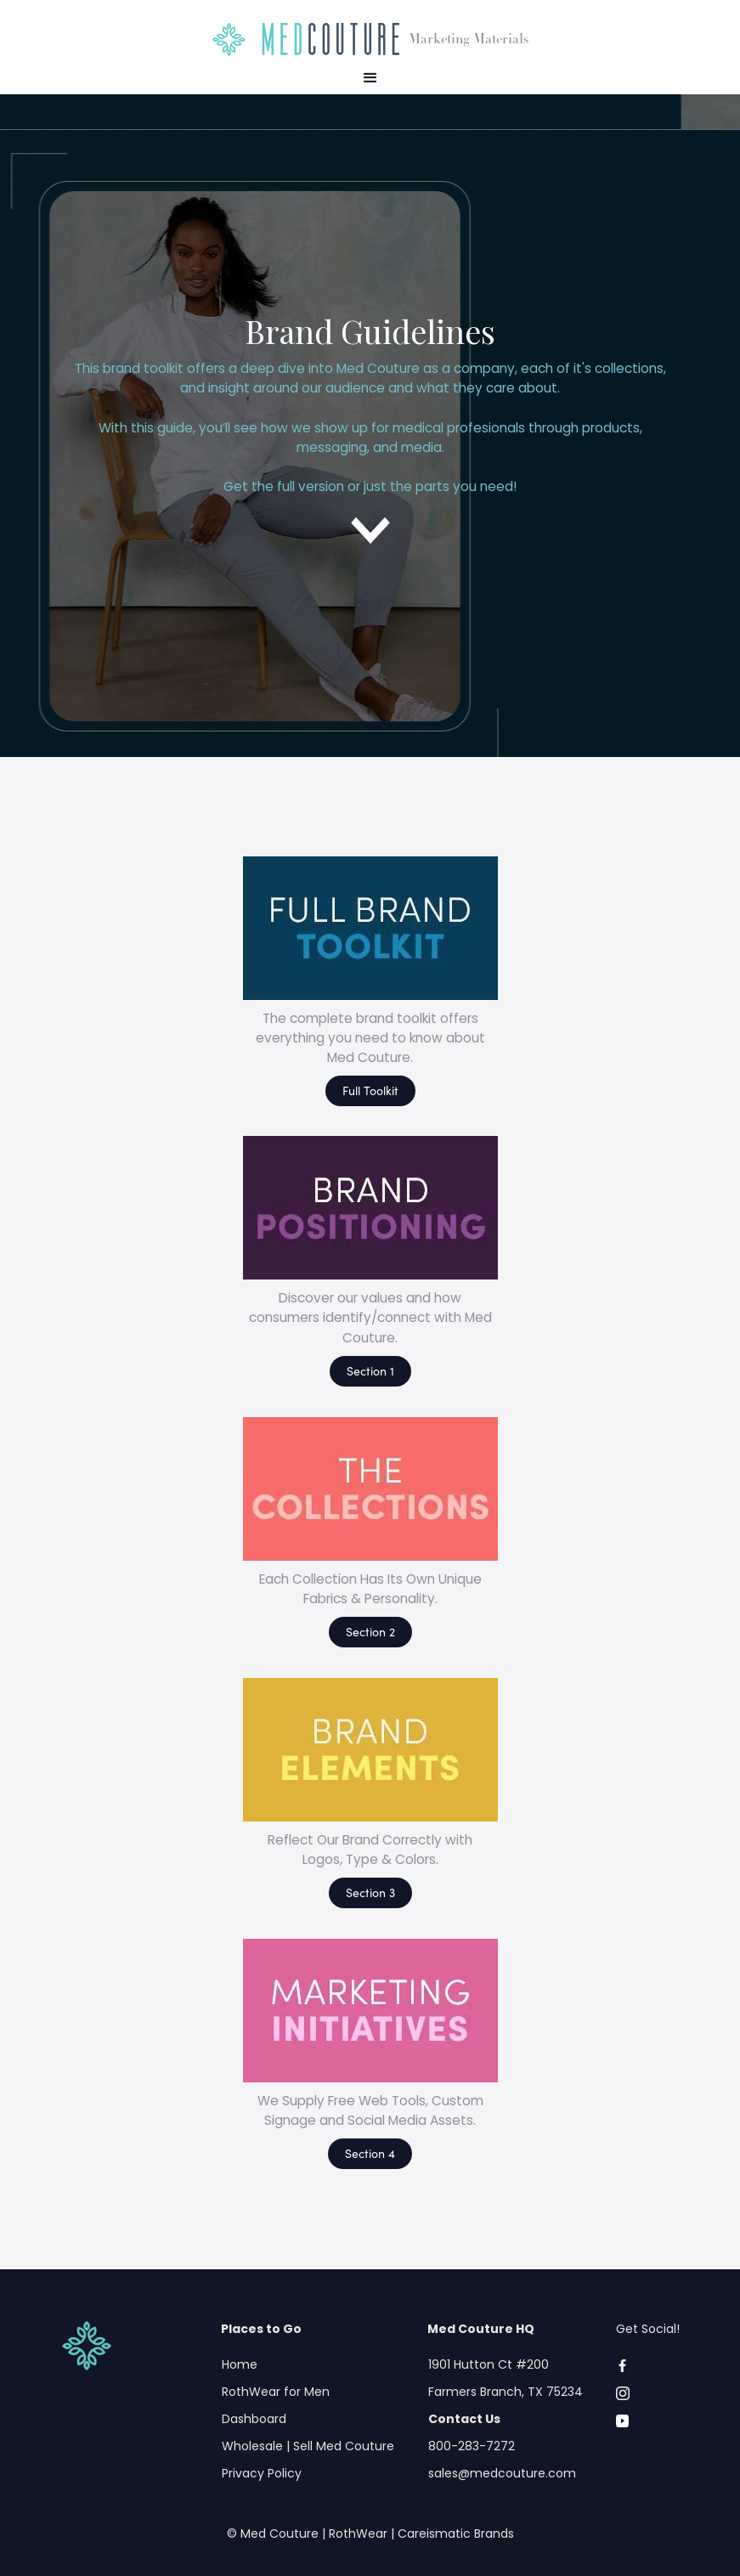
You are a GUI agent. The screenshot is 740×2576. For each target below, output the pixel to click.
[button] (370, 78)
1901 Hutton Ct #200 (488, 2364)
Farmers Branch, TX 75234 (505, 2391)
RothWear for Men (276, 2391)
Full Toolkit (370, 1090)
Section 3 (370, 1892)
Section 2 (370, 1631)
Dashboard (254, 2418)
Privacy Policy (262, 2473)
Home (239, 2364)
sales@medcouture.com (502, 2473)
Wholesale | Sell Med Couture (308, 2446)
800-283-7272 (471, 2446)
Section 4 (370, 2152)
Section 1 (370, 1370)
